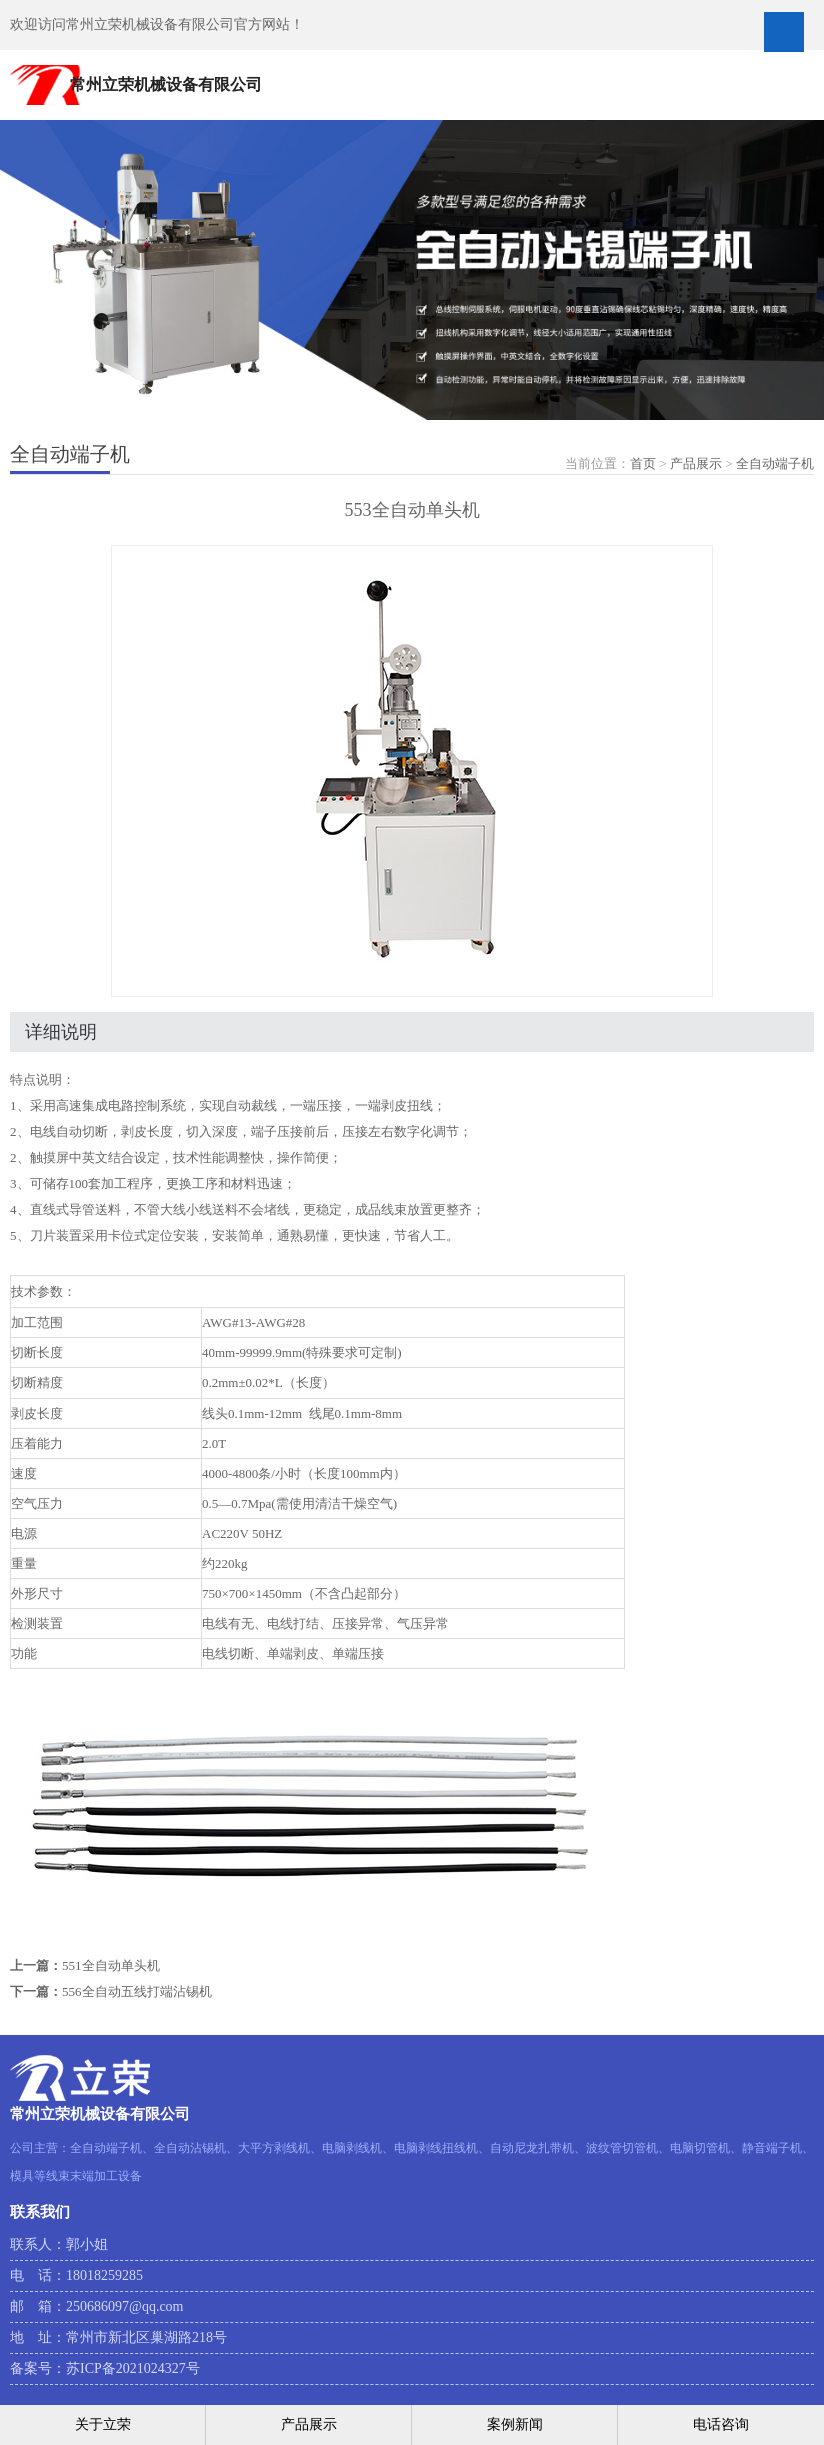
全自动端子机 (775, 463)
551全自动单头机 (111, 1965)
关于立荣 (103, 2424)
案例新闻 (515, 2424)
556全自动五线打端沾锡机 (137, 1991)
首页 (643, 463)
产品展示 (696, 463)
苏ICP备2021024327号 (133, 2368)
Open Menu (784, 32)
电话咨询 (721, 2424)
